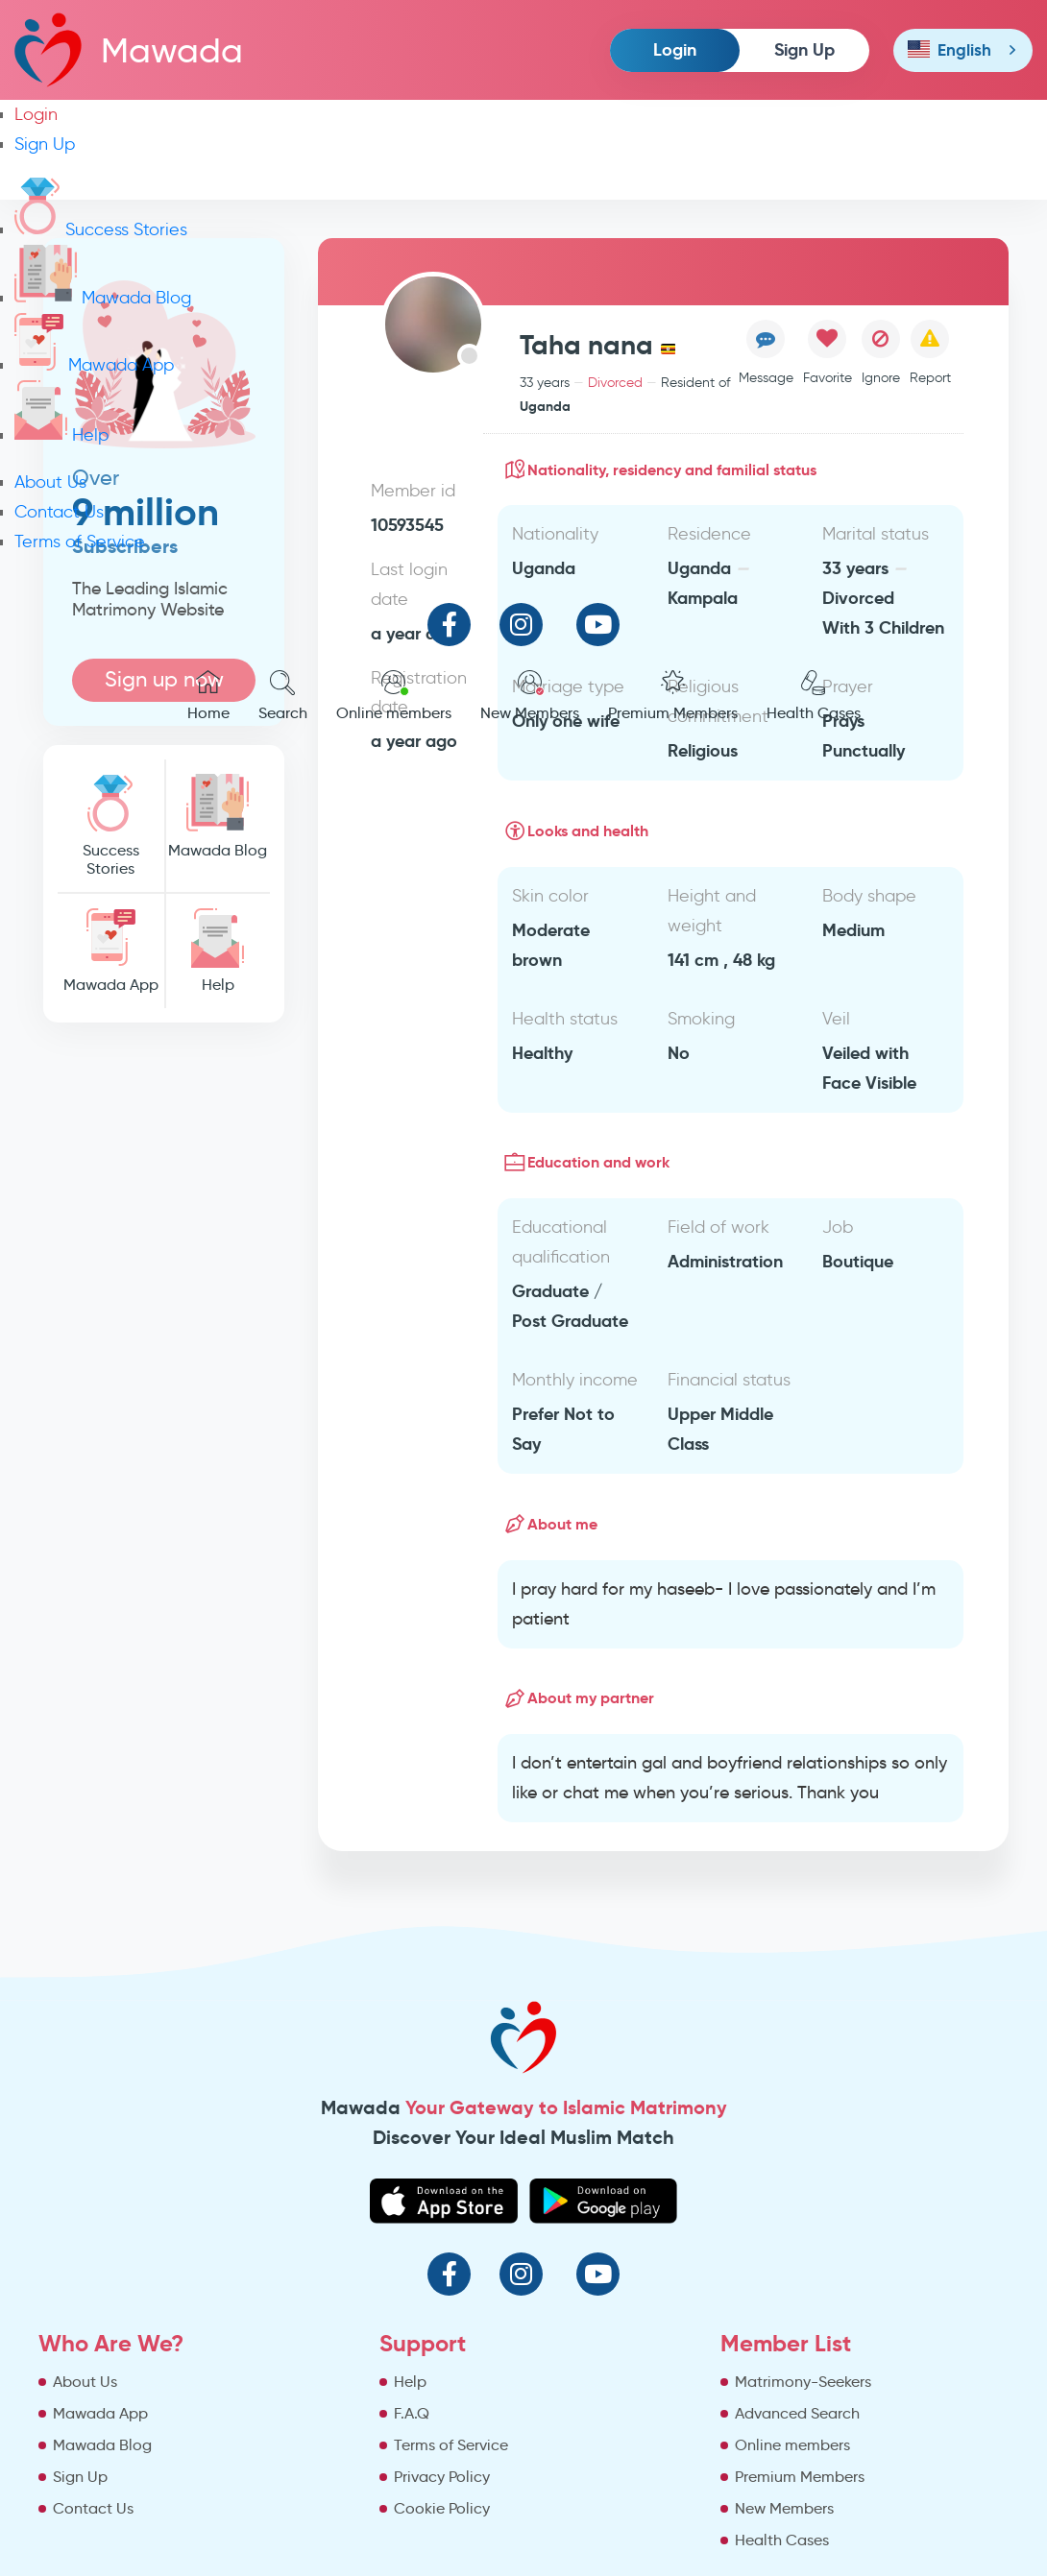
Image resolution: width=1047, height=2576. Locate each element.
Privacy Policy (442, 2477)
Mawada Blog (102, 297)
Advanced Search (797, 2413)
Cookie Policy (442, 2508)
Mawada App (94, 364)
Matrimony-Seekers (803, 2381)
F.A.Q (411, 2413)
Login (674, 49)
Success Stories (100, 229)
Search (282, 696)
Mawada (128, 49)
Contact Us (59, 511)
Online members (393, 696)
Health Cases (814, 696)
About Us (50, 482)
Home (208, 696)
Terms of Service (79, 541)
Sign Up (804, 49)
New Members (529, 696)
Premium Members (673, 696)
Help (61, 434)
